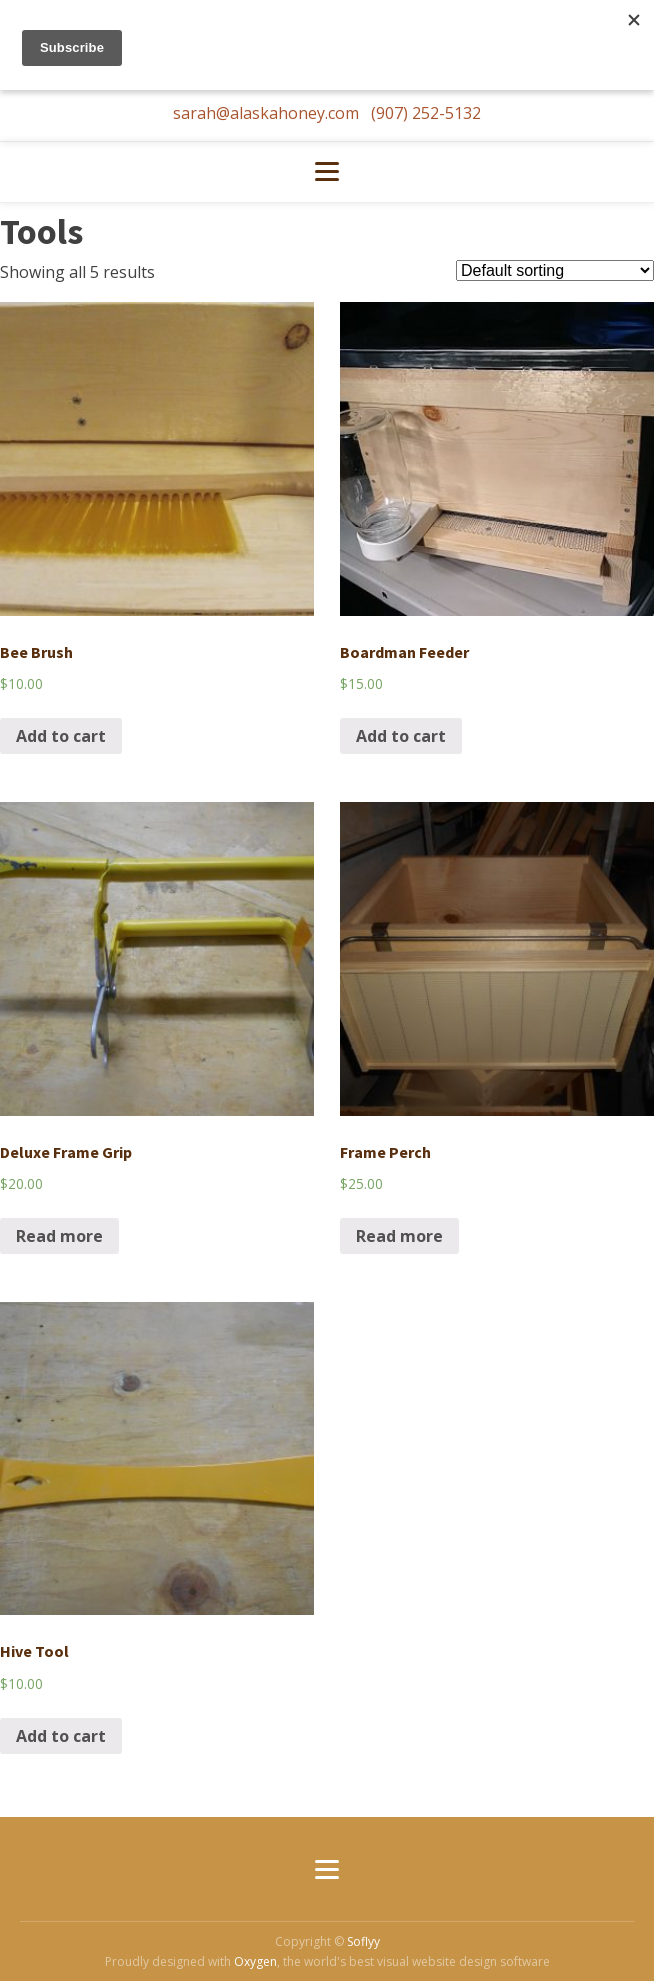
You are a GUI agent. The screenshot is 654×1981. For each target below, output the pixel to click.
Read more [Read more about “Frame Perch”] (399, 1236)
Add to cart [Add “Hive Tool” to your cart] (61, 1736)
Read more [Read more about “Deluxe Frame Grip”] (59, 1236)
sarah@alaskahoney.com (268, 113)
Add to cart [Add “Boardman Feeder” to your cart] (401, 736)
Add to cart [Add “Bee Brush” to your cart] (61, 736)
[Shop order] (555, 270)
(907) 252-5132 (426, 113)
